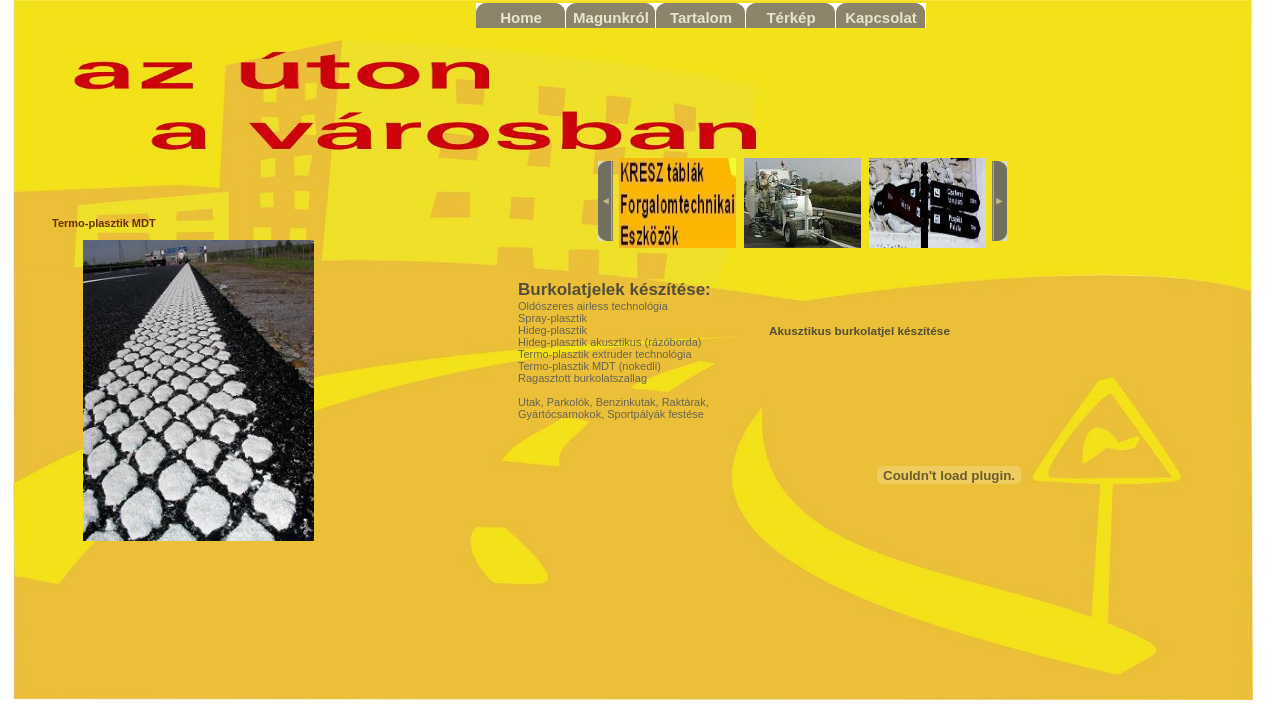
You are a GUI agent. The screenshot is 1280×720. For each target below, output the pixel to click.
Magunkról (611, 17)
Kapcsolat (881, 17)
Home (521, 17)
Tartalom (701, 17)
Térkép (790, 17)
